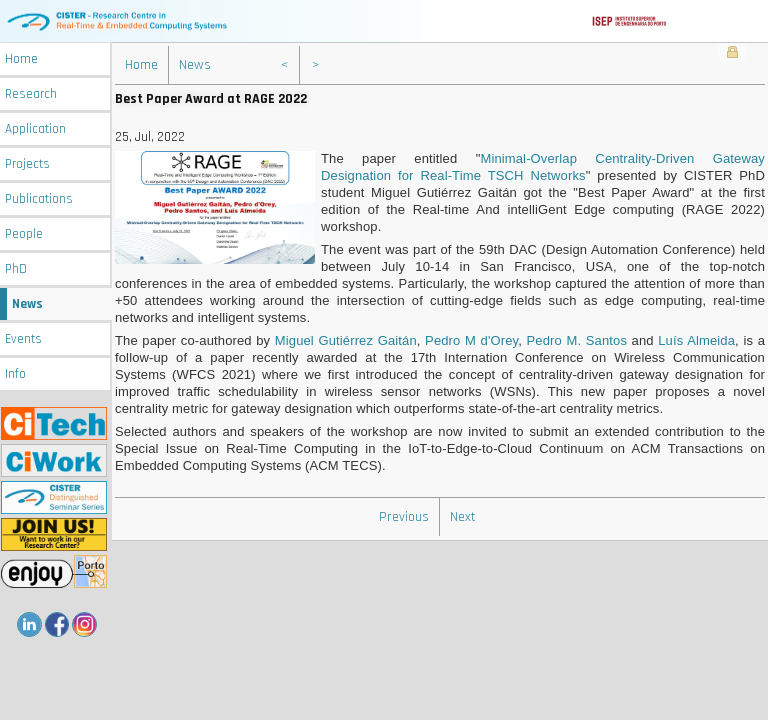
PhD (16, 269)
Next (463, 517)
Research (31, 94)
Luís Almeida (696, 340)
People (24, 234)
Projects (27, 164)
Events (23, 339)
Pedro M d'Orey (471, 340)
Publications (39, 199)
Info (15, 374)
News (27, 304)
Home (21, 59)
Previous (404, 517)
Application (35, 129)
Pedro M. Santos (577, 340)
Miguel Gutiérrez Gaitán (346, 340)
